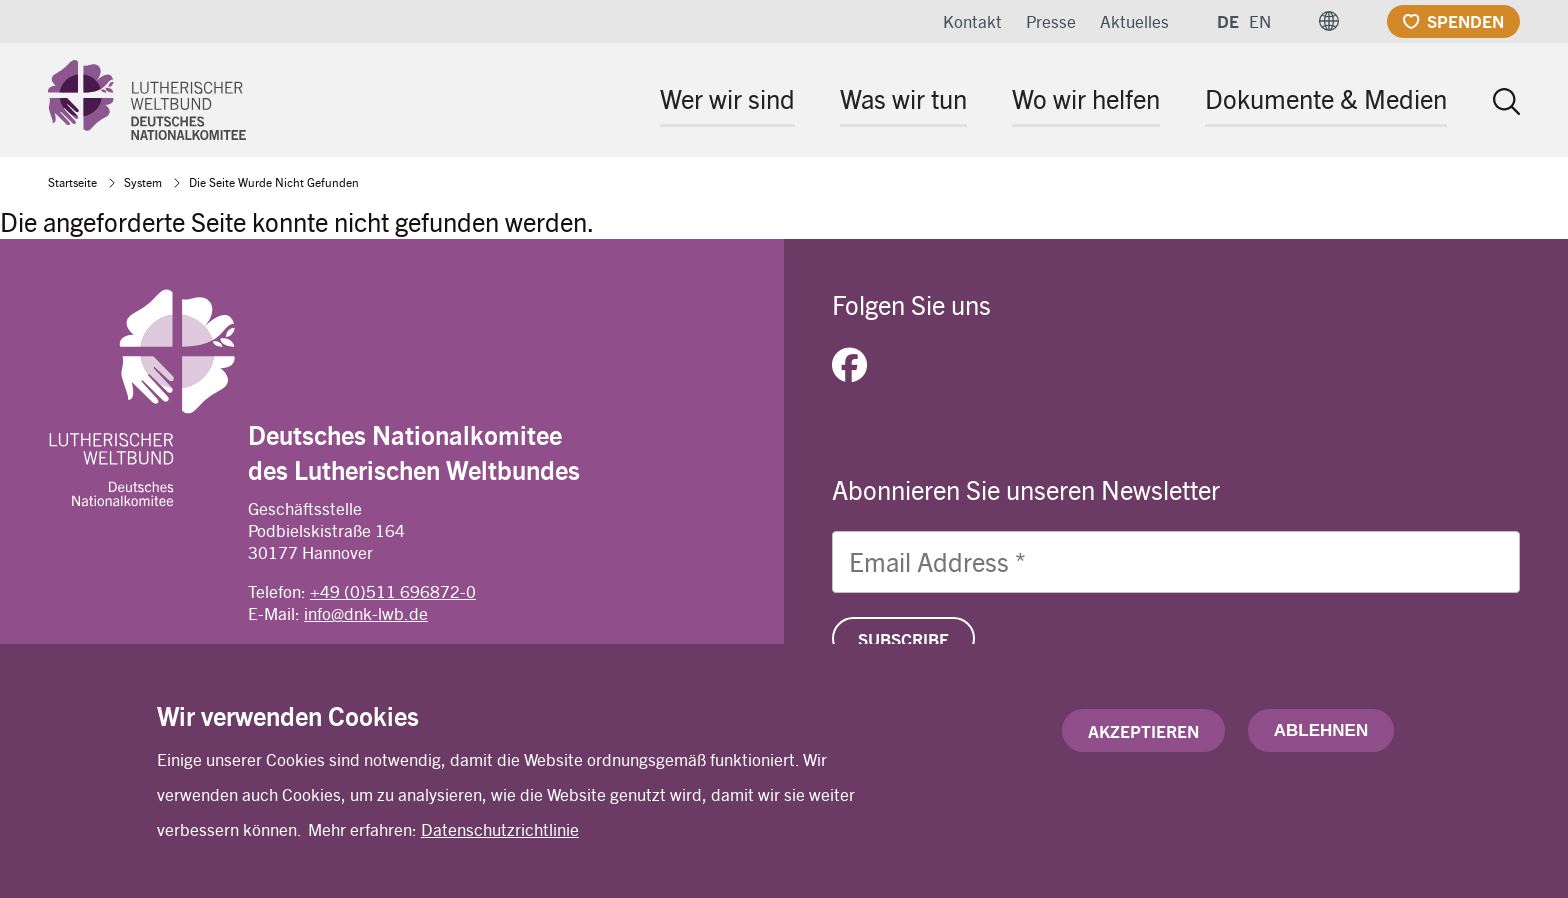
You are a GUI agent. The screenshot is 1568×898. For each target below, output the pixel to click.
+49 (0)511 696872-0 (393, 591)
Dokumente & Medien (1326, 98)
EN (1260, 21)
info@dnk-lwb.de (366, 613)
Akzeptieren (1143, 735)
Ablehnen (1321, 734)
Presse (1051, 21)
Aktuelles (1134, 21)
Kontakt (972, 21)
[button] (1329, 21)
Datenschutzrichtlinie (500, 834)
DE (1228, 21)
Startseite (72, 182)
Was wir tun (903, 98)
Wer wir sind (727, 98)
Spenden (1465, 21)
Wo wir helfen (1086, 98)
